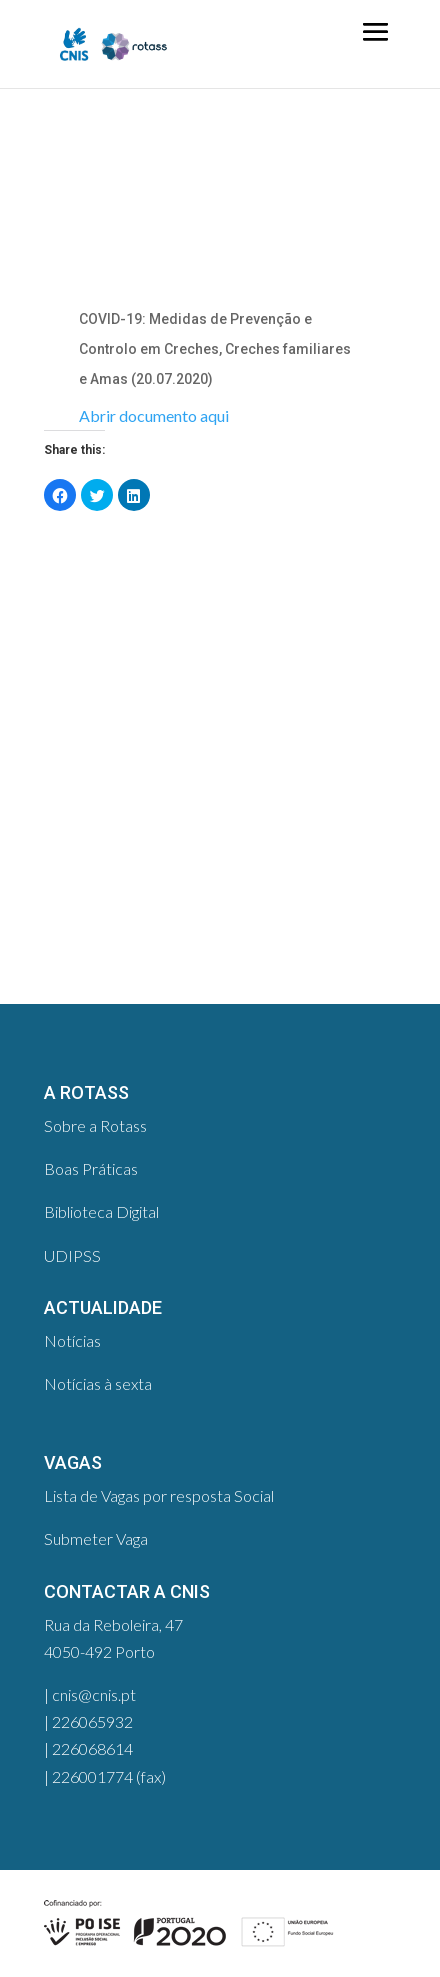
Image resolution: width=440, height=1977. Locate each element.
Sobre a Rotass (95, 1125)
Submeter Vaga (96, 1538)
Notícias (72, 1340)
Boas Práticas (91, 1168)
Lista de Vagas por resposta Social (159, 1495)
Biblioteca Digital (101, 1211)
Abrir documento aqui (154, 415)
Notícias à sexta (98, 1383)
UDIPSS (72, 1255)
